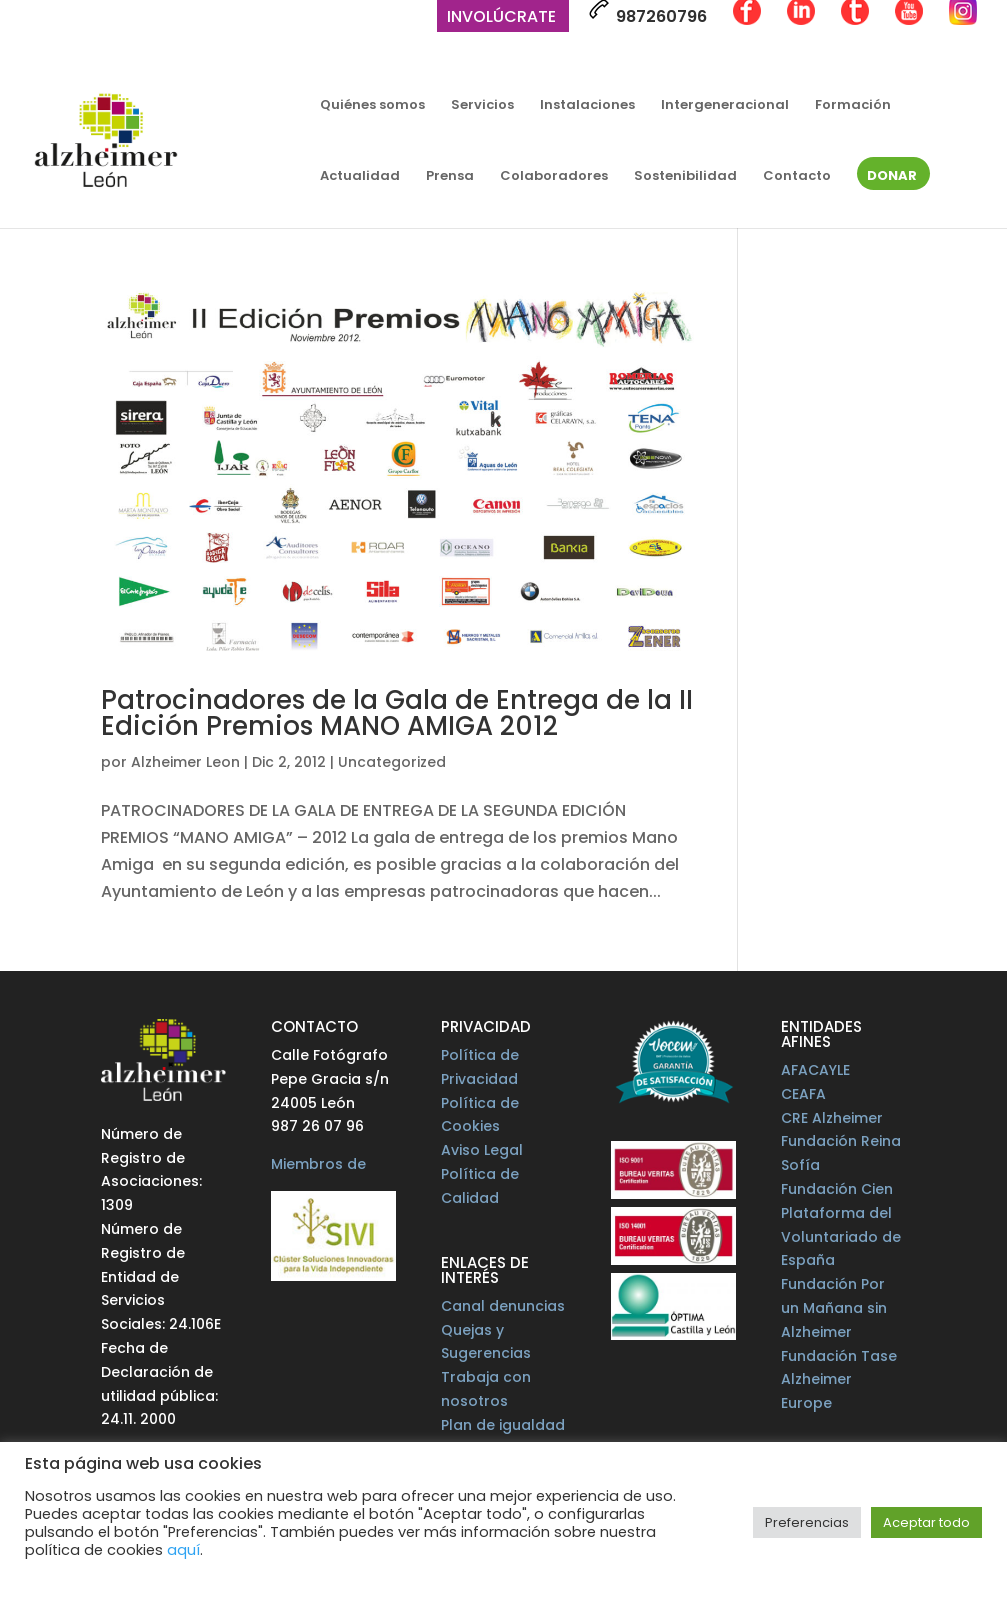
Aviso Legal (482, 1150)
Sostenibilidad (685, 177)
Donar (892, 177)
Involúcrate (501, 18)
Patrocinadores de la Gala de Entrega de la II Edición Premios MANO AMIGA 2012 (397, 713)
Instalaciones (587, 106)
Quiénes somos (372, 106)
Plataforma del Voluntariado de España (841, 1237)
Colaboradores (554, 177)
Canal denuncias (503, 1306)
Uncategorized (392, 762)
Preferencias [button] (807, 1522)
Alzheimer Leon (185, 762)
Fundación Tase (839, 1356)
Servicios (482, 106)
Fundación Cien (837, 1189)
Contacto (797, 177)
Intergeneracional (725, 106)
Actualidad (360, 177)
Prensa (450, 177)
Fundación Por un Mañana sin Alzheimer (834, 1308)
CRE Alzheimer (832, 1118)
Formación (853, 106)
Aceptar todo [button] (926, 1522)
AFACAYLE (815, 1070)
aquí (183, 1550)
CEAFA (803, 1094)
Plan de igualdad (503, 1425)
